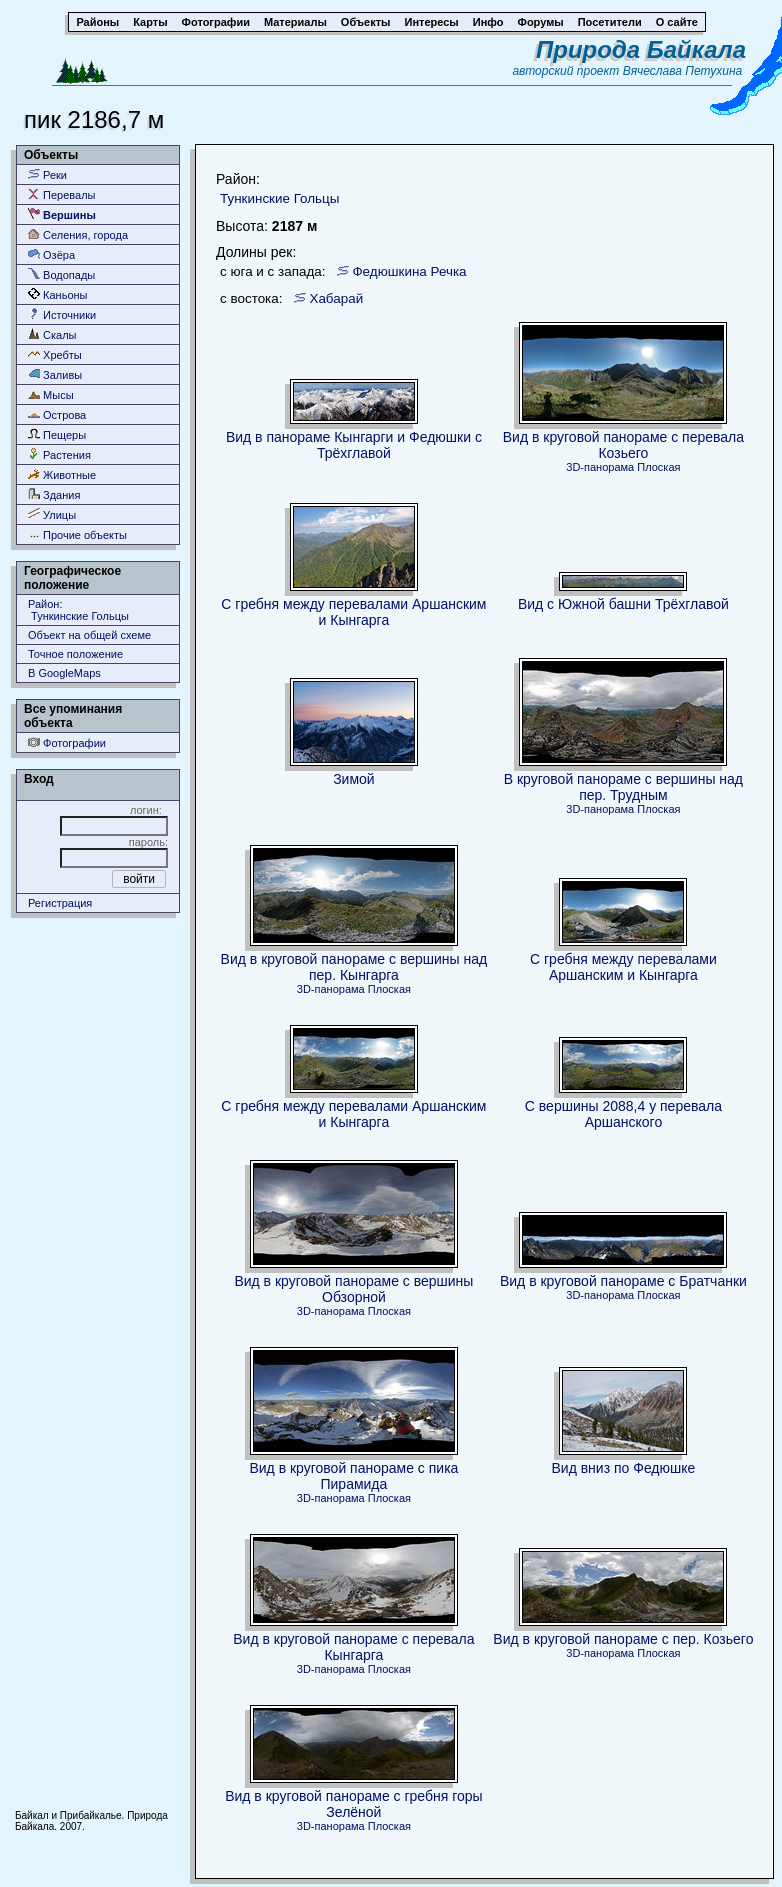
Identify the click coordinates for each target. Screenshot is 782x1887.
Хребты (55, 354)
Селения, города (78, 234)
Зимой (354, 779)
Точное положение (75, 654)
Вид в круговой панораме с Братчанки (623, 1281)
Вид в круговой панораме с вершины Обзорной (353, 1289)
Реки (47, 174)
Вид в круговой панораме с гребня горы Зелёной (353, 1804)
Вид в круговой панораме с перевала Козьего (623, 445)
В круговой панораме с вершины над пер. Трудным (623, 787)
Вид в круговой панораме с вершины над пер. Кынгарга (354, 967)
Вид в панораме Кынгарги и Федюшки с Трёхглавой (354, 445)
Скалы (52, 334)
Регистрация (60, 903)
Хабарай (336, 298)
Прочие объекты (77, 534)
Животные (62, 474)
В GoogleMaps (64, 673)
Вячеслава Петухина (683, 71)
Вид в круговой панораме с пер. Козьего (623, 1639)
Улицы (52, 514)
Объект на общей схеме (89, 635)
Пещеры (57, 434)
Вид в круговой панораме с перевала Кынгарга (353, 1647)
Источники (62, 314)
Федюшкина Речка (409, 271)
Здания (54, 494)
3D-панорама (600, 467)
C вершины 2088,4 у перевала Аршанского (623, 1114)
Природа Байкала (641, 49)
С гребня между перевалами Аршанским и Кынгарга (353, 612)
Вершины (62, 214)
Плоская (658, 467)
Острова (57, 414)
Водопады (61, 274)
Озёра (51, 254)
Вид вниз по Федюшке (623, 1468)
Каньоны (58, 294)
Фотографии (67, 742)
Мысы (51, 394)
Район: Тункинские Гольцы (78, 610)
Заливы (55, 374)
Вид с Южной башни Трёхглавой (623, 604)
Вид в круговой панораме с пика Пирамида (353, 1476)
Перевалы (61, 194)
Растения (59, 454)
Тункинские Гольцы (279, 198)
